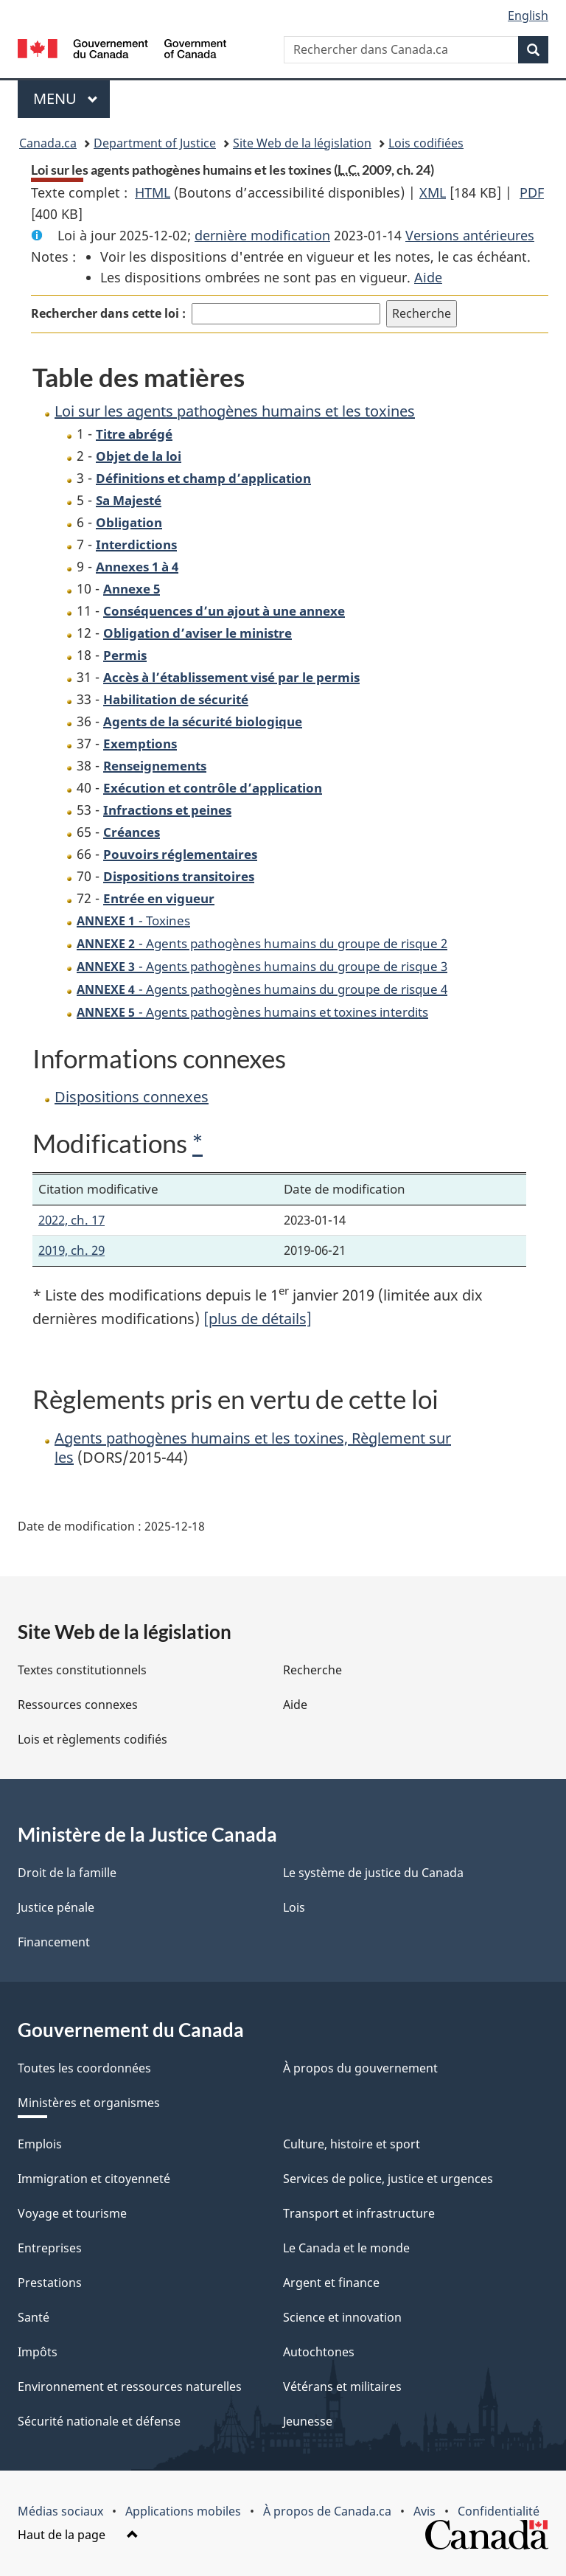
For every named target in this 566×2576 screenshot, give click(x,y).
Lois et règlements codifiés (92, 1739)
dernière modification (262, 235)
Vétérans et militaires (342, 2386)
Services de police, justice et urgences (388, 2179)
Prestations (50, 2282)
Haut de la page (78, 2535)
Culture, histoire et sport (351, 2144)
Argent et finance (331, 2282)
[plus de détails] (257, 1319)
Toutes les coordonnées (84, 2068)
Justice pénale (56, 1907)
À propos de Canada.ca (327, 2511)
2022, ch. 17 (71, 1219)
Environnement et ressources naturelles (130, 2386)
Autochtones (318, 2352)
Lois (294, 1907)
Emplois (40, 2144)
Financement (54, 1942)
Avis (424, 2511)
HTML (152, 192)
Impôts (37, 2352)
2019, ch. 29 (71, 1250)
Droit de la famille (67, 1873)
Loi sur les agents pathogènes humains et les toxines (235, 411)
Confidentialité (498, 2511)
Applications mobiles (183, 2511)
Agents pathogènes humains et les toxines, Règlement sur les (253, 1447)
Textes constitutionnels (82, 1670)
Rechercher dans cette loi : (108, 313)
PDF (532, 192)
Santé (33, 2317)
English (528, 15)
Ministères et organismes (89, 2103)
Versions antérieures (469, 235)
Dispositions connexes (132, 1097)
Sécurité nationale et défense (99, 2421)
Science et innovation (342, 2317)
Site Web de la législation (302, 143)
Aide (428, 277)
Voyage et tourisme (72, 2213)
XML (432, 192)
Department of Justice (155, 143)
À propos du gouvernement (360, 2068)
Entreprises (50, 2248)
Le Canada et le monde (346, 2248)
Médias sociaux (60, 2511)
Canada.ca (48, 143)
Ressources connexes (78, 1704)
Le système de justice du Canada (373, 1873)
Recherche (312, 1670)
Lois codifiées (426, 143)
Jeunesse (307, 2421)
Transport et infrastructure (359, 2213)
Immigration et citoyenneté (94, 2179)
